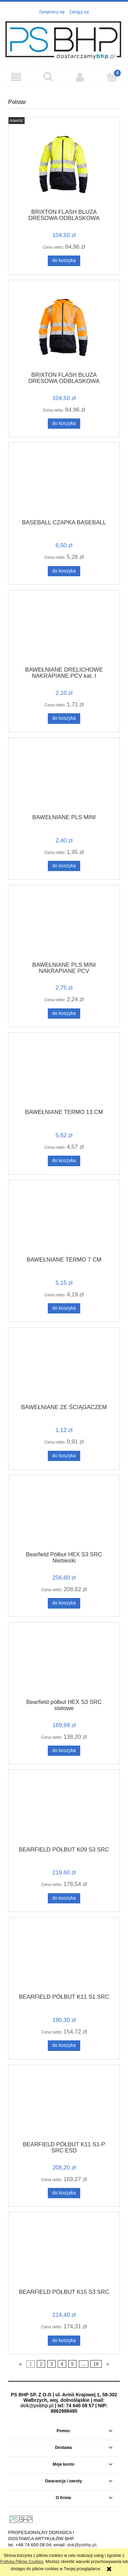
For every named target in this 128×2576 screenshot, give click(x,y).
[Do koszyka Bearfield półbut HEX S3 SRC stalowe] (64, 1751)
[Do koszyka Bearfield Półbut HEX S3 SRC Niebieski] (64, 1603)
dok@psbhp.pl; (82, 2544)
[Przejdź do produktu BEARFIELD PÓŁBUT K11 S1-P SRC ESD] (64, 2105)
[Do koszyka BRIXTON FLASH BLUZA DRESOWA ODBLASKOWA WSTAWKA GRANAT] (64, 423)
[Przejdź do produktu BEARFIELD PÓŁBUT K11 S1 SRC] (64, 1957)
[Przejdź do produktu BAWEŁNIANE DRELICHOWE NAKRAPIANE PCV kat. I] (64, 630)
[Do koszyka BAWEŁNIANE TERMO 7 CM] (64, 1308)
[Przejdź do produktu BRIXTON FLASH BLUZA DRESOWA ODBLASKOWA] (64, 165)
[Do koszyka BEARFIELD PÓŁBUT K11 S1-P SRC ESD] (64, 2193)
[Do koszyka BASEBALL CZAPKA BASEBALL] (64, 571)
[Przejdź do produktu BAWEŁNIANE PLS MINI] (64, 778)
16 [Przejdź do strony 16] (96, 2364)
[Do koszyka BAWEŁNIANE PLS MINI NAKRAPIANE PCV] (64, 1013)
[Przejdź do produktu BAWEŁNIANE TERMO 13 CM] (64, 1073)
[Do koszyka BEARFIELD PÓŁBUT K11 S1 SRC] (64, 2045)
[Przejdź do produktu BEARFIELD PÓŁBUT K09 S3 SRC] (64, 1810)
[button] (16, 77)
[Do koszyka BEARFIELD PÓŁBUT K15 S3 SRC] (64, 2341)
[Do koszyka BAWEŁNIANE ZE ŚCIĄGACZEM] (64, 1456)
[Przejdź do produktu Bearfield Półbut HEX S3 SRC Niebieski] (64, 1515)
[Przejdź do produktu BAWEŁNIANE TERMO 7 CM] (64, 1220)
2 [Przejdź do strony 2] (41, 2364)
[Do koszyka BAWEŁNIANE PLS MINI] (64, 866)
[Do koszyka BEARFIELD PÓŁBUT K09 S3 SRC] (64, 1898)
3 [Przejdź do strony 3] (51, 2364)
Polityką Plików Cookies (21, 2561)
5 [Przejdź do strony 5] (72, 2364)
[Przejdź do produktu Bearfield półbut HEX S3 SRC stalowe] (64, 1663)
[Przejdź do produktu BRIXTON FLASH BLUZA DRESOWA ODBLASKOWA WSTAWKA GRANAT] (64, 328)
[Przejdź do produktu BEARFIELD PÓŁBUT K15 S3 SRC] (64, 2252)
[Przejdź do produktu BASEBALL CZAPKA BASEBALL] (64, 483)
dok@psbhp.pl (37, 2405)
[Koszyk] (112, 77)
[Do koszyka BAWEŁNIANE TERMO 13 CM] (64, 1161)
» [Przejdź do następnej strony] (107, 2364)
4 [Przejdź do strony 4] (62, 2364)
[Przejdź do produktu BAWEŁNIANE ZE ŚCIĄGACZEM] (64, 1368)
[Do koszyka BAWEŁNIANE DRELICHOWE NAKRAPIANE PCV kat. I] (64, 718)
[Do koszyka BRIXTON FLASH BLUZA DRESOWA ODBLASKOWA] (64, 261)
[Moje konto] (80, 77)
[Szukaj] (48, 77)
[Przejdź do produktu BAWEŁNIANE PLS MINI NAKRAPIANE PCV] (64, 925)
